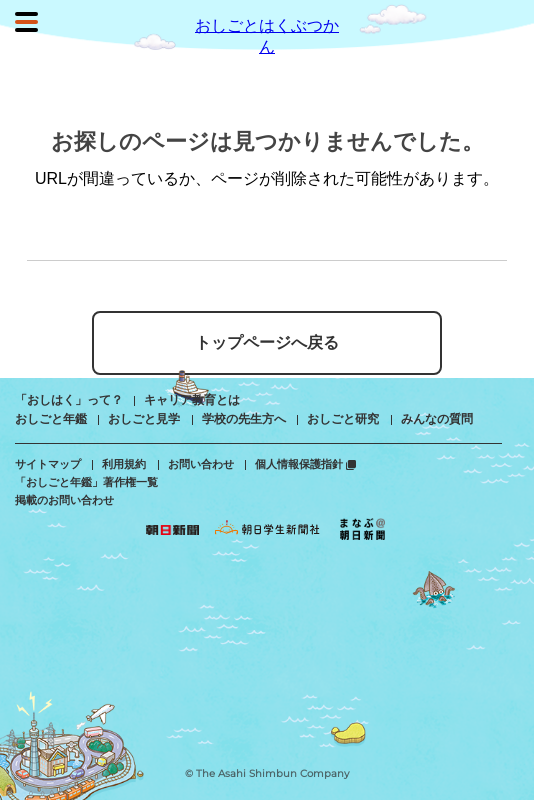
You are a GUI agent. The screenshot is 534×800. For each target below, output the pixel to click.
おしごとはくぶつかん (267, 25)
